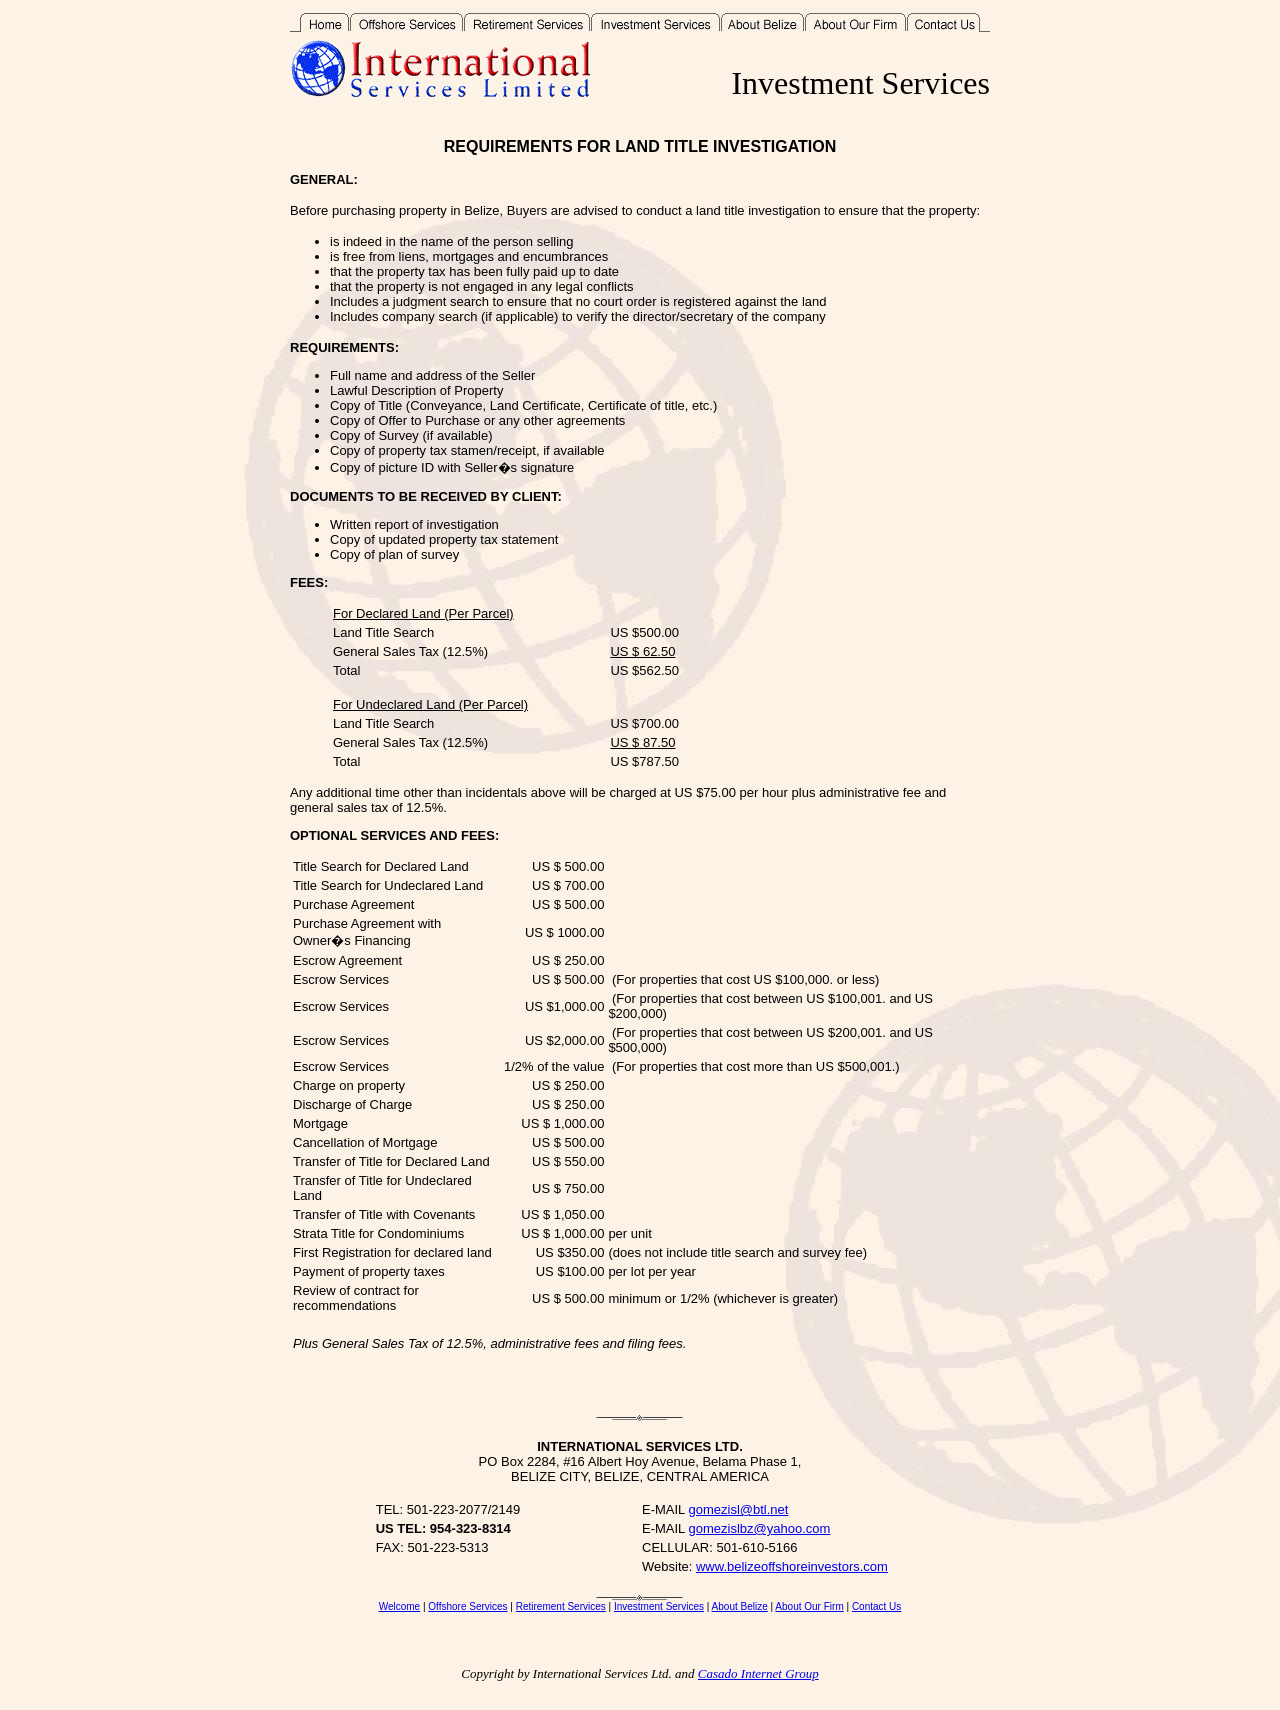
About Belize (740, 1606)
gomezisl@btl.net (738, 1509)
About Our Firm (809, 1606)
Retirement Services (561, 1606)
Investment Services (659, 1606)
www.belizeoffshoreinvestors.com (792, 1566)
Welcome (400, 1606)
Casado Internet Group (758, 1673)
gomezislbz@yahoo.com (759, 1528)
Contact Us (876, 1606)
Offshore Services (467, 1606)
